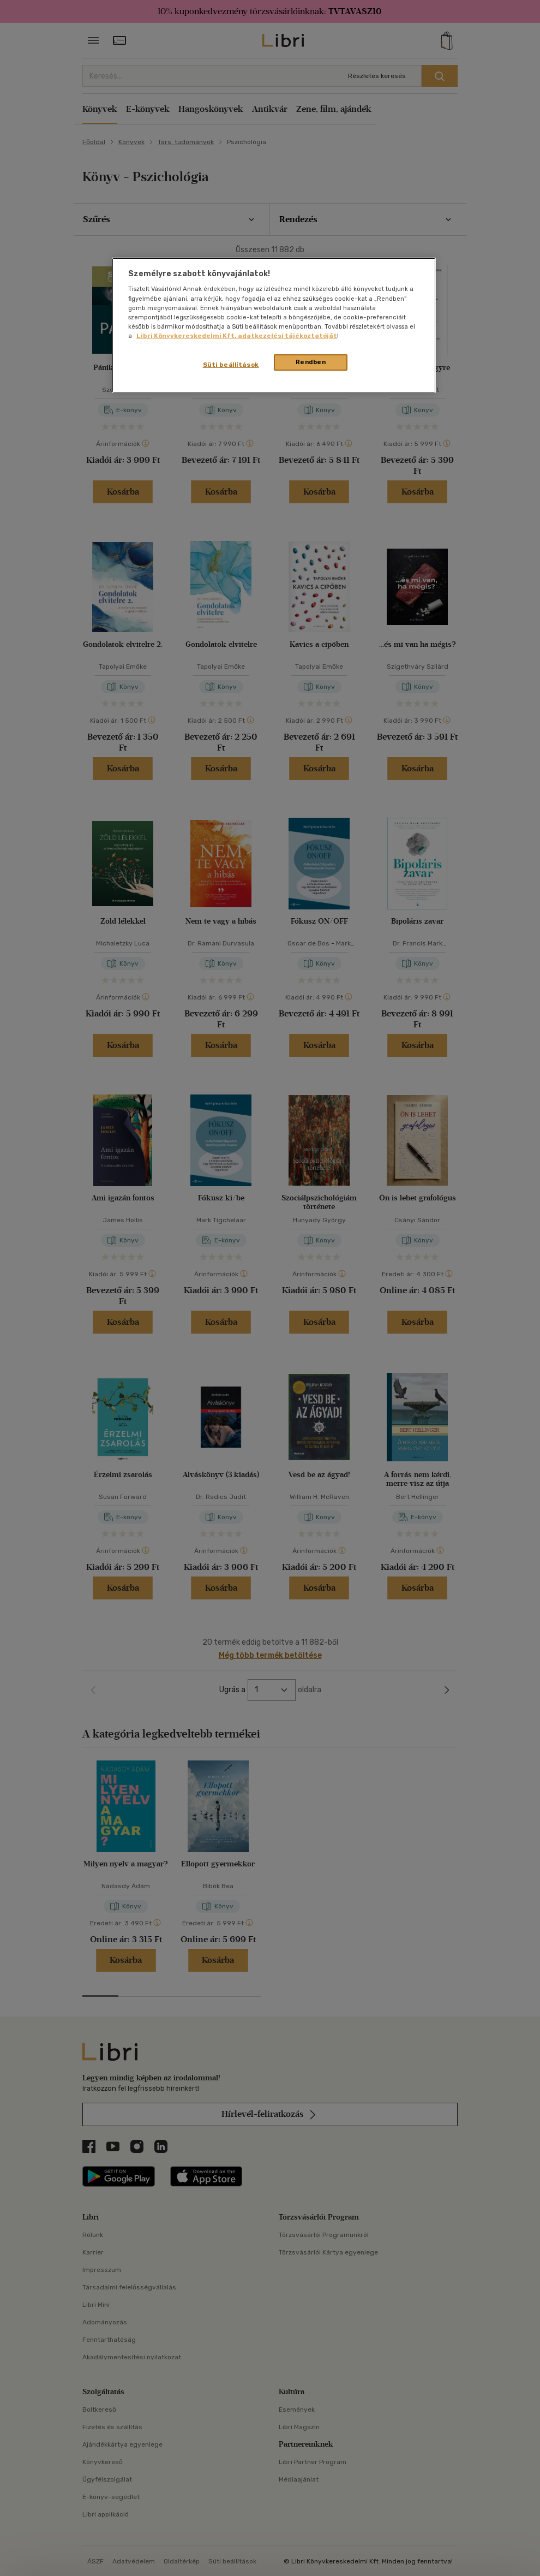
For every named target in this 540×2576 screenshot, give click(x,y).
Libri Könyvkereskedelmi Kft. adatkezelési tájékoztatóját (236, 336)
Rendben (311, 362)
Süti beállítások (231, 364)
